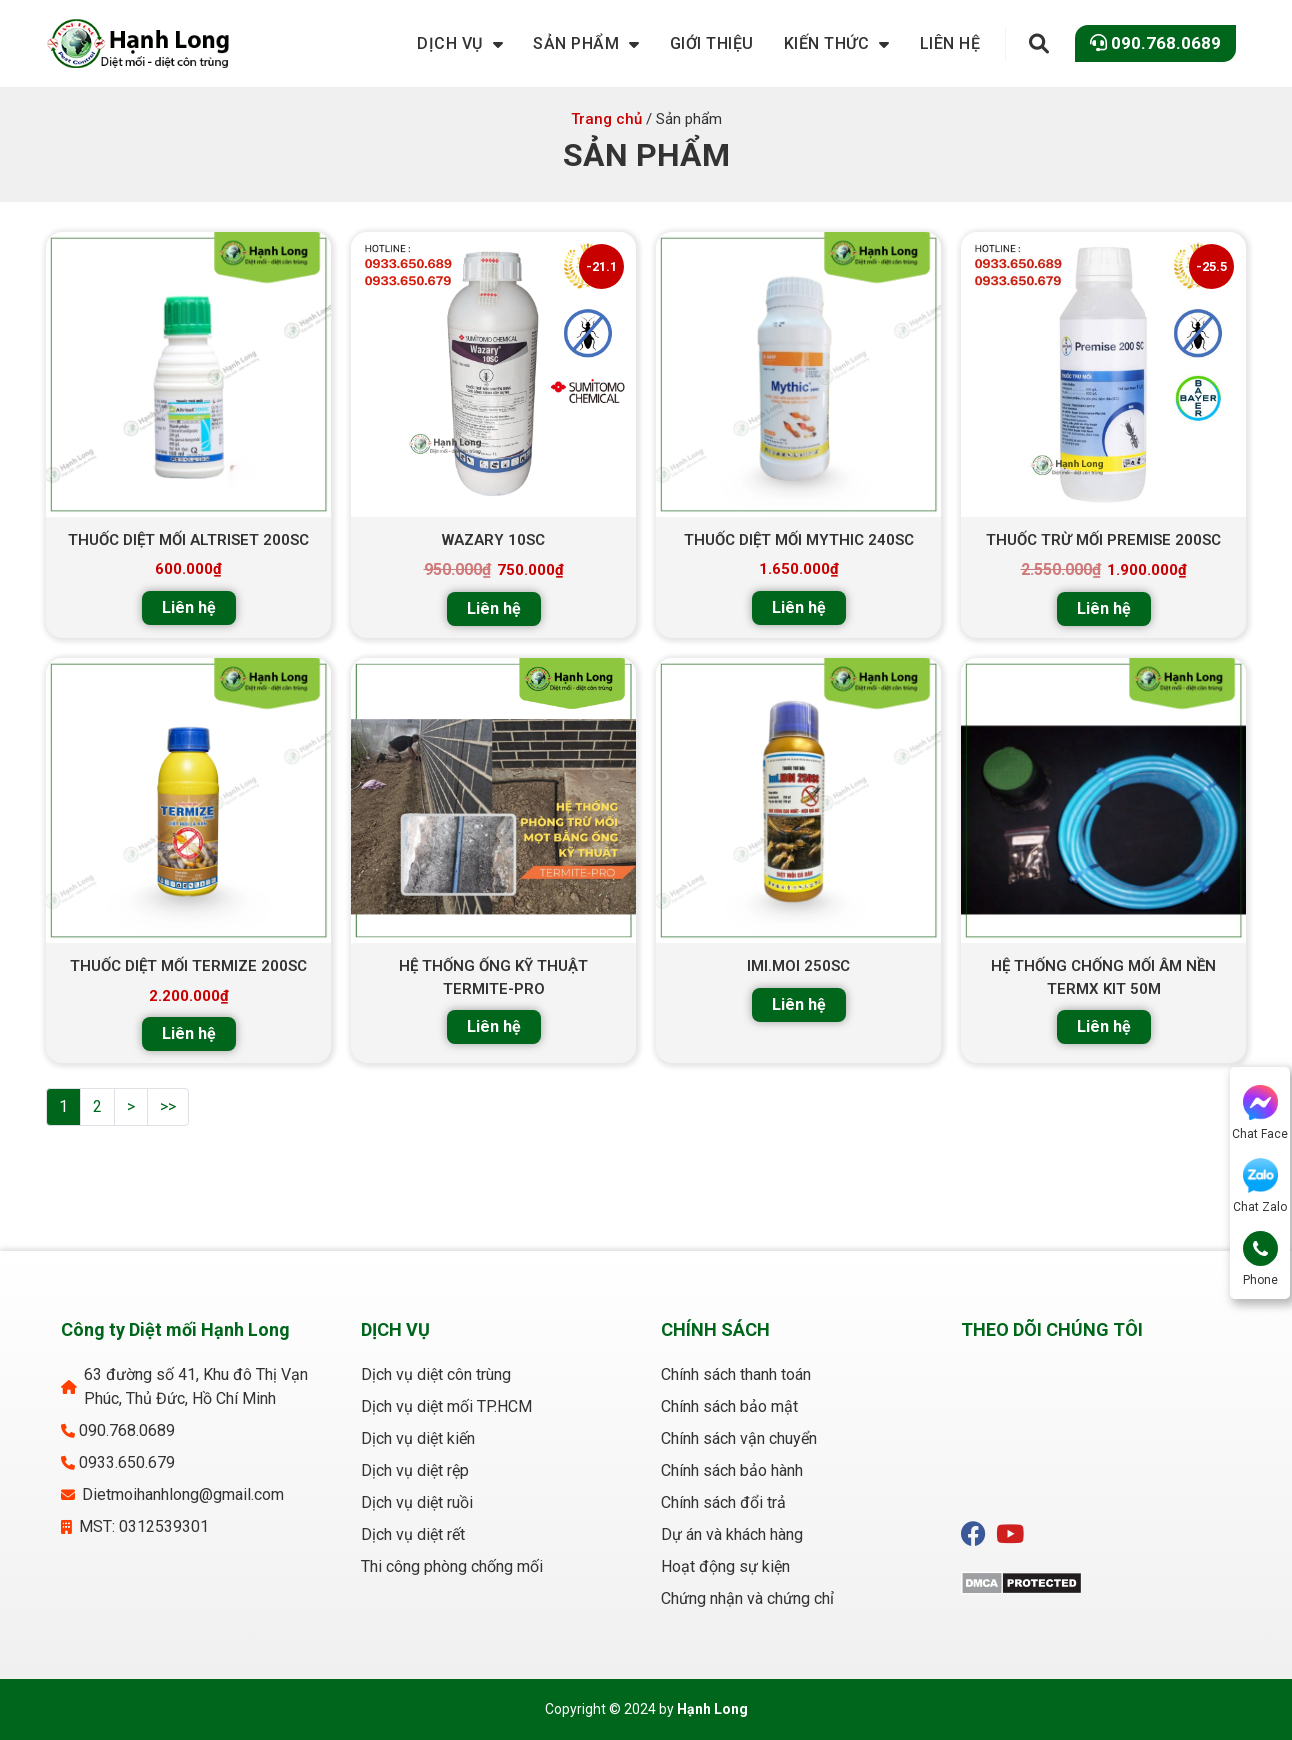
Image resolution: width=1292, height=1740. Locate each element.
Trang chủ (606, 119)
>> (168, 1106)
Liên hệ (189, 607)
